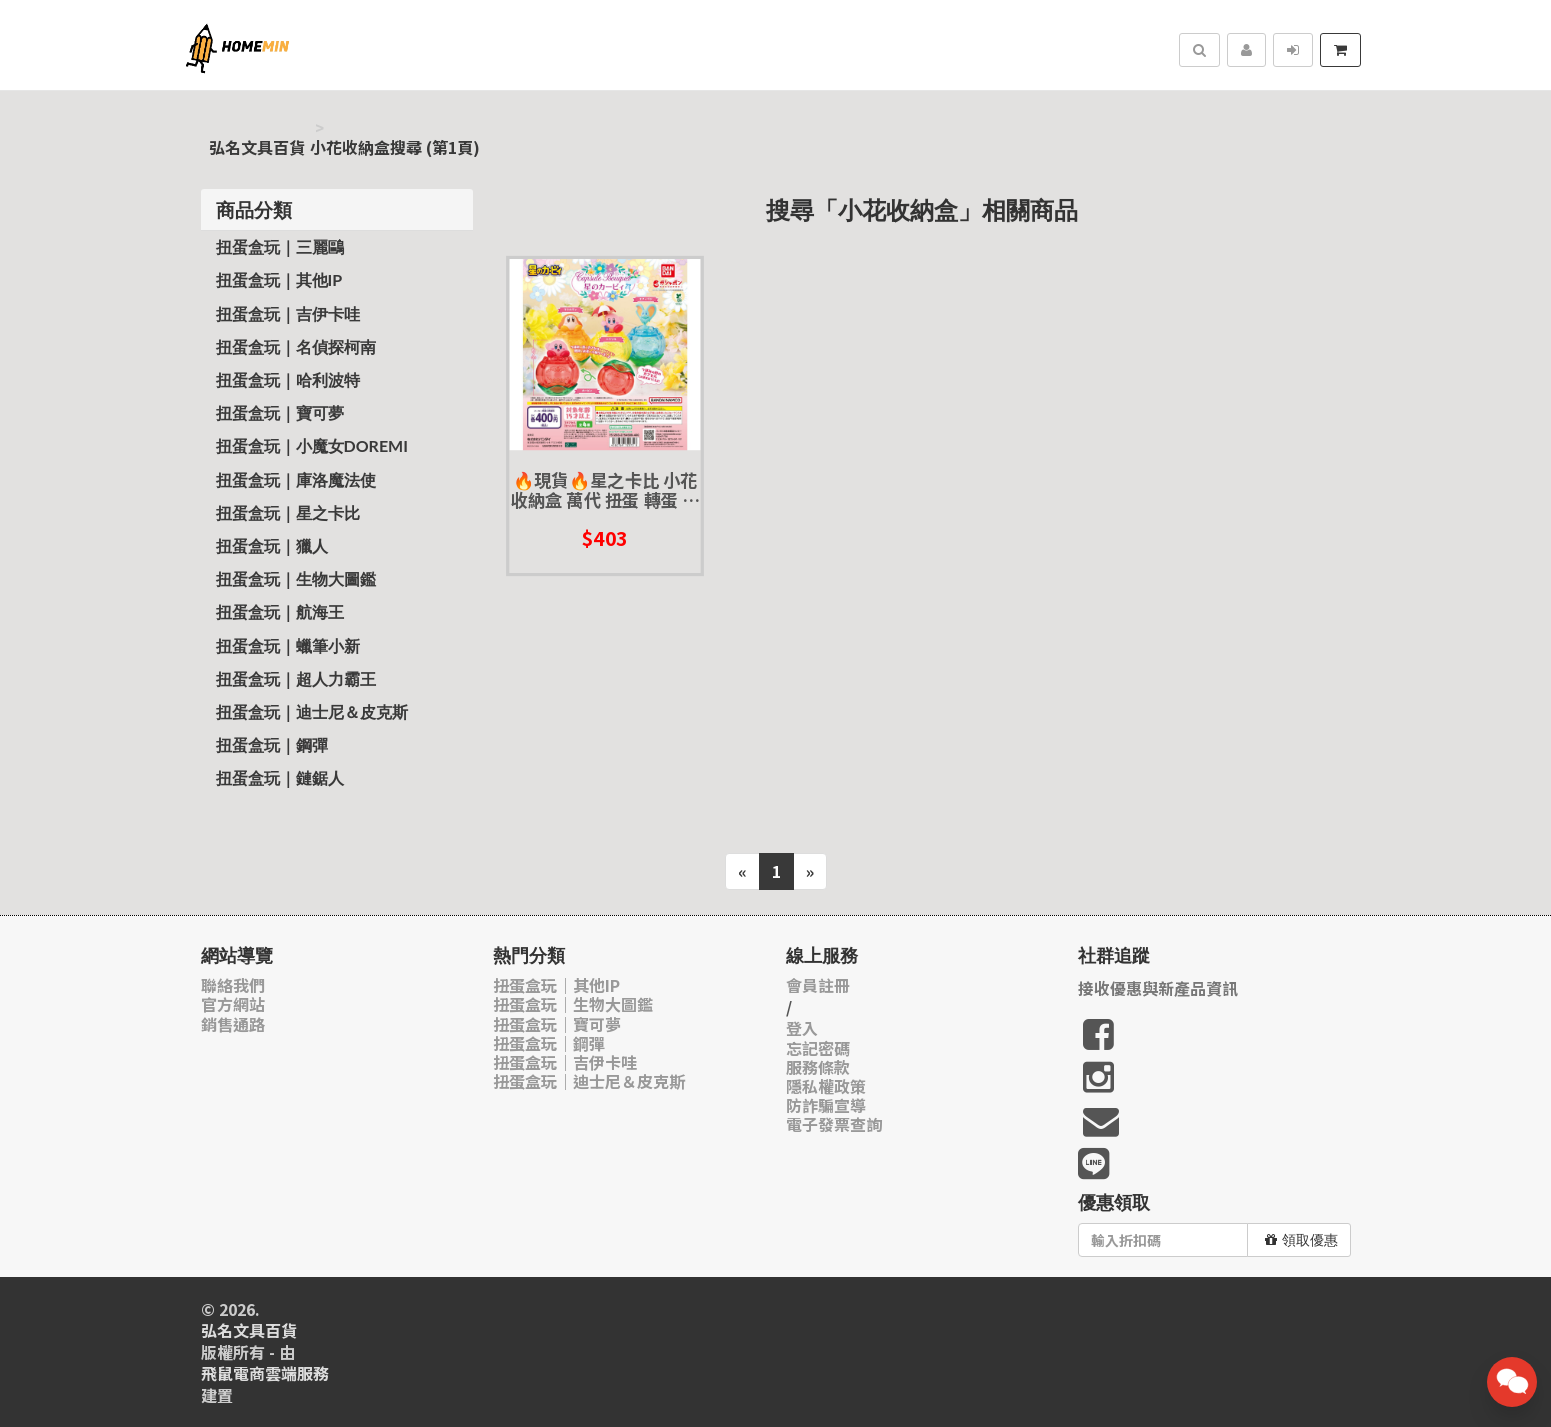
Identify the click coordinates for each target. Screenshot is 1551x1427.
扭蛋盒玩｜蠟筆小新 (288, 645)
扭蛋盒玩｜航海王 (280, 611)
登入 (802, 1028)
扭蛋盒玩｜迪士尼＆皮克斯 (312, 711)
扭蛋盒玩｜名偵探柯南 (296, 346)
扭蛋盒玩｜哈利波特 (288, 379)
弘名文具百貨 (257, 147)
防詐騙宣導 (826, 1105)
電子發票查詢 (834, 1124)
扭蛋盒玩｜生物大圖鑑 (296, 578)
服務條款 (818, 1067)
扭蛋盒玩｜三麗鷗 (280, 246)
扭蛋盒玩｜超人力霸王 (296, 678)
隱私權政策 (826, 1086)
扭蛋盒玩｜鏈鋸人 (280, 777)
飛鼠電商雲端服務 (265, 1373)
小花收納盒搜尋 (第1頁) (395, 147)
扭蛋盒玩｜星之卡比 (288, 512)
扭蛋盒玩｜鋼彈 (272, 744)
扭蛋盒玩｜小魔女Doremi (312, 445)
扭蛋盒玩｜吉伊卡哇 (288, 313)
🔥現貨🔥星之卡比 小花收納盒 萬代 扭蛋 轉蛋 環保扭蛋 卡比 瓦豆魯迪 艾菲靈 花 (605, 490)
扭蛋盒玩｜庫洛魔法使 (296, 479)
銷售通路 (233, 1024)
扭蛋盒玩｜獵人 (272, 545)
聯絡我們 (233, 985)
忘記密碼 (818, 1048)
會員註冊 (818, 985)
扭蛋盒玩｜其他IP (279, 279)
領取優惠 (1301, 1240)
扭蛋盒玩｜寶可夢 (280, 412)
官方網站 (233, 1004)
